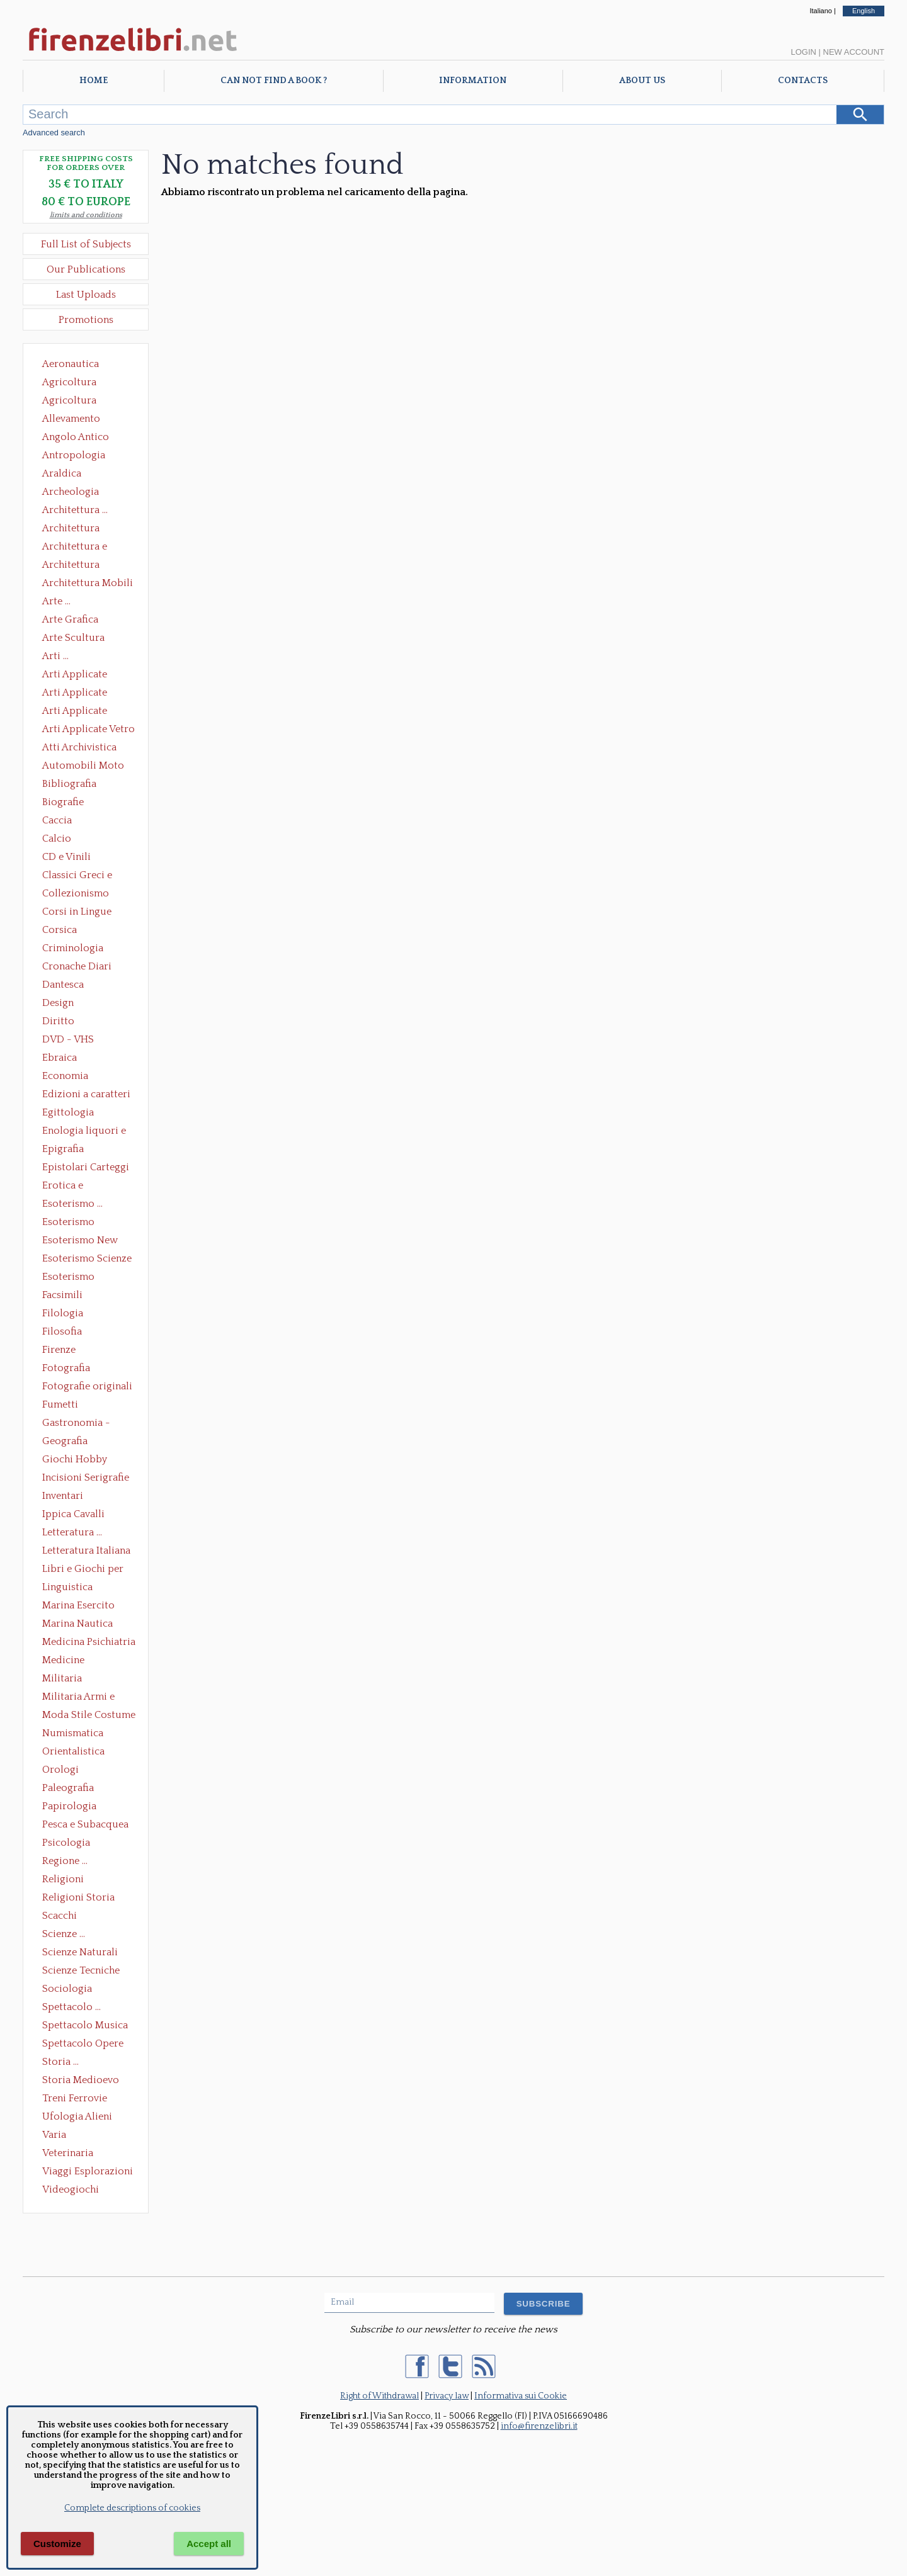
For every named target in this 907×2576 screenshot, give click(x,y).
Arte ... (56, 601)
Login (803, 52)
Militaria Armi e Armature (78, 1698)
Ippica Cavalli (73, 1514)
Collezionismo (75, 893)
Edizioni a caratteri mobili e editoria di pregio (87, 1095)
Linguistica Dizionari (67, 1588)
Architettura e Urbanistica (74, 548)
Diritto (58, 1021)
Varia (54, 2134)
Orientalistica (73, 1751)
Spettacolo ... (71, 2007)
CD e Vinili (66, 856)
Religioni (63, 1879)
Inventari (62, 1495)
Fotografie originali (87, 1386)
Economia (65, 1076)
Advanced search (54, 132)
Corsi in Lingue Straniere (76, 913)
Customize (57, 2543)
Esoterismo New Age (80, 1241)
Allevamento (71, 418)
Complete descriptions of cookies (132, 2508)
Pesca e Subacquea (85, 1824)
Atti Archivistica (79, 747)
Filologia (62, 1313)
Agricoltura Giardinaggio (72, 402)
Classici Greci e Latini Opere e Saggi (88, 876)
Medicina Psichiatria (88, 1641)
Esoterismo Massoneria (68, 1223)
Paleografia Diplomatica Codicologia (71, 1789)
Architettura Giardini (71, 566)
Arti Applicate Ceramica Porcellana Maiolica (87, 675)
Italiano (820, 10)
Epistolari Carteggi (85, 1167)
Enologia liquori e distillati (84, 1132)
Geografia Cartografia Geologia (68, 1442)
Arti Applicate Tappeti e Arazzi (79, 712)
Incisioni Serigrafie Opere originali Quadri (85, 1479)
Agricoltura (69, 382)
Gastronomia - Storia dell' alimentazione (76, 1424)
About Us (642, 81)
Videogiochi (70, 2189)
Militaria (62, 1678)
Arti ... (55, 656)
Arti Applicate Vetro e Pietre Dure (88, 730)
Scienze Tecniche (81, 1970)
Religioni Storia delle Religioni (78, 1899)
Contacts (803, 81)
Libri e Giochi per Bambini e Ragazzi (83, 1570)
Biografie (63, 802)
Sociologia (67, 1988)
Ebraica (59, 1057)
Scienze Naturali (80, 1952)
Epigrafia (63, 1149)
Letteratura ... (72, 1532)
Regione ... (65, 1861)
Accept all (208, 2543)
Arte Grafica (70, 619)
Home (93, 81)
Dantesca (63, 984)
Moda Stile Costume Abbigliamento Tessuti (88, 1716)
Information (472, 81)
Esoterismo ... (72, 1203)
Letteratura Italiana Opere (86, 1552)
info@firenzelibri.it (539, 2426)
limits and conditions (86, 215)
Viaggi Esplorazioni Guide (87, 2172)
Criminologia (72, 948)
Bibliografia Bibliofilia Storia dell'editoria (80, 785)
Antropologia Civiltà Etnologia (80, 456)
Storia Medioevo (80, 2080)
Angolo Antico (75, 437)
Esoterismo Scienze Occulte (87, 1260)
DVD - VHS (68, 1039)
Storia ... (60, 2061)
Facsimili (62, 1295)
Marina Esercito (78, 1605)
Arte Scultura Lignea (73, 639)
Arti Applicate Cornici (74, 694)
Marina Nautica (77, 1623)
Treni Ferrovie (74, 2098)
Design (58, 1002)
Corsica (59, 929)
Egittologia (68, 1112)
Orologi (60, 1769)
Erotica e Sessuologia (70, 1187)
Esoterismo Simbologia (69, 1278)
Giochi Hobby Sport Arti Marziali (85, 1460)
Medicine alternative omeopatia (67, 1661)
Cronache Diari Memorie (76, 967)
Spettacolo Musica (85, 2025)
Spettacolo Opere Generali (82, 2045)
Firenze (59, 1349)
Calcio (56, 838)
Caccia (57, 820)
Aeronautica (70, 364)
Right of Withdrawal (379, 2396)
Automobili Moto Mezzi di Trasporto (86, 767)
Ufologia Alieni (77, 2116)
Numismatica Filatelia (72, 1734)
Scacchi (59, 1915)
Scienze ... (63, 1934)
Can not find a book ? (273, 81)
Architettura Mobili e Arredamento (87, 584)
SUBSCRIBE (543, 2303)
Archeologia (70, 491)
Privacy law (447, 2396)
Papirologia (69, 1806)
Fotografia (66, 1368)
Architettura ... (75, 510)
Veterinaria (67, 2153)
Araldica (61, 473)
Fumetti (60, 1404)
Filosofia (62, 1331)
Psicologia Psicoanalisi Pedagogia (69, 1844)
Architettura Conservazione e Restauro (79, 529)
